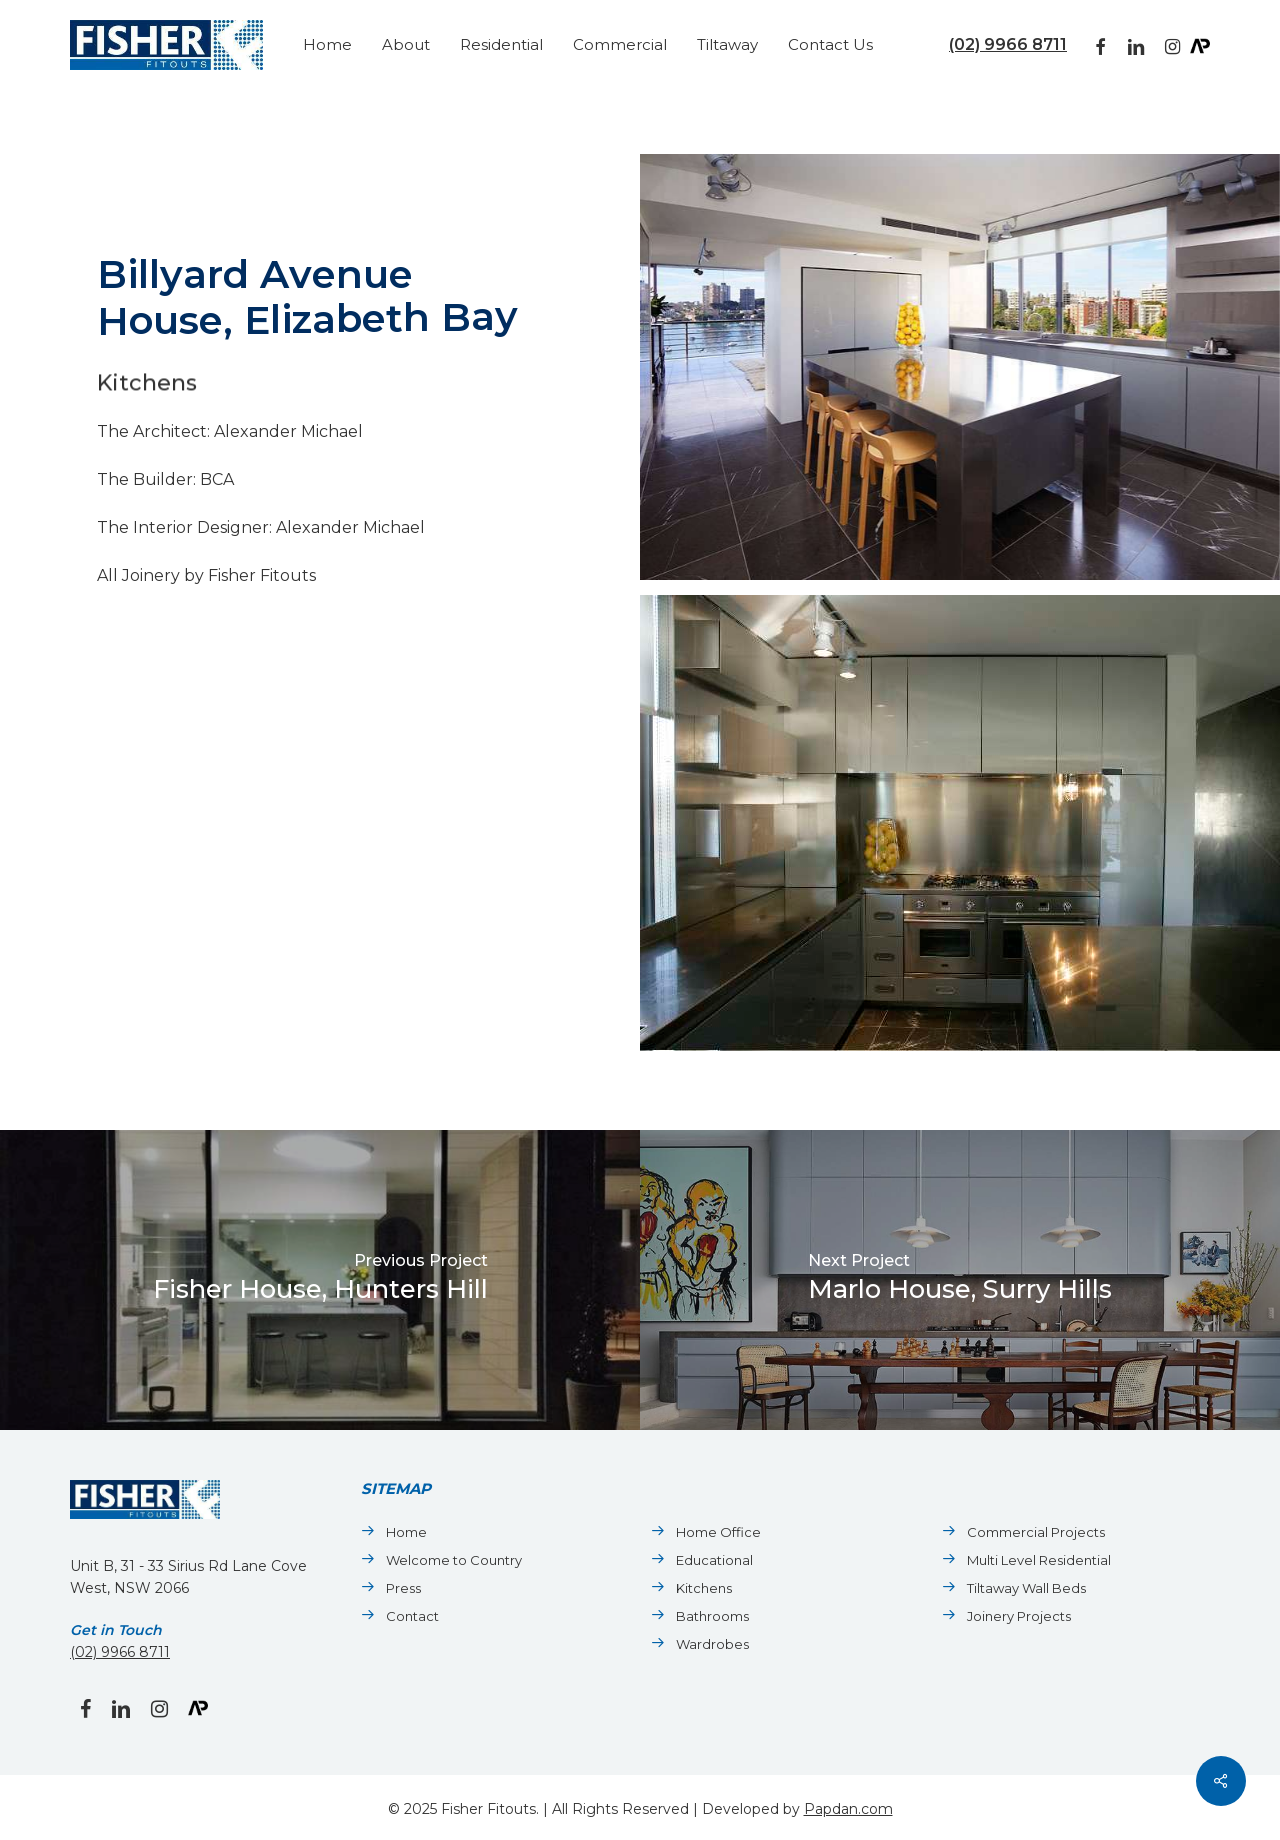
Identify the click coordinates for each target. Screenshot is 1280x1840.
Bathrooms (712, 1616)
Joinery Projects (1019, 1616)
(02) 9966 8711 (1008, 44)
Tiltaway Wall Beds (1026, 1588)
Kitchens (704, 1588)
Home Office (718, 1532)
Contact (412, 1616)
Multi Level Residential (1039, 1560)
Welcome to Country (454, 1560)
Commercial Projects (1036, 1532)
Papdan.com (848, 1809)
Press (403, 1588)
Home (406, 1532)
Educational (714, 1560)
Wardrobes (712, 1644)
